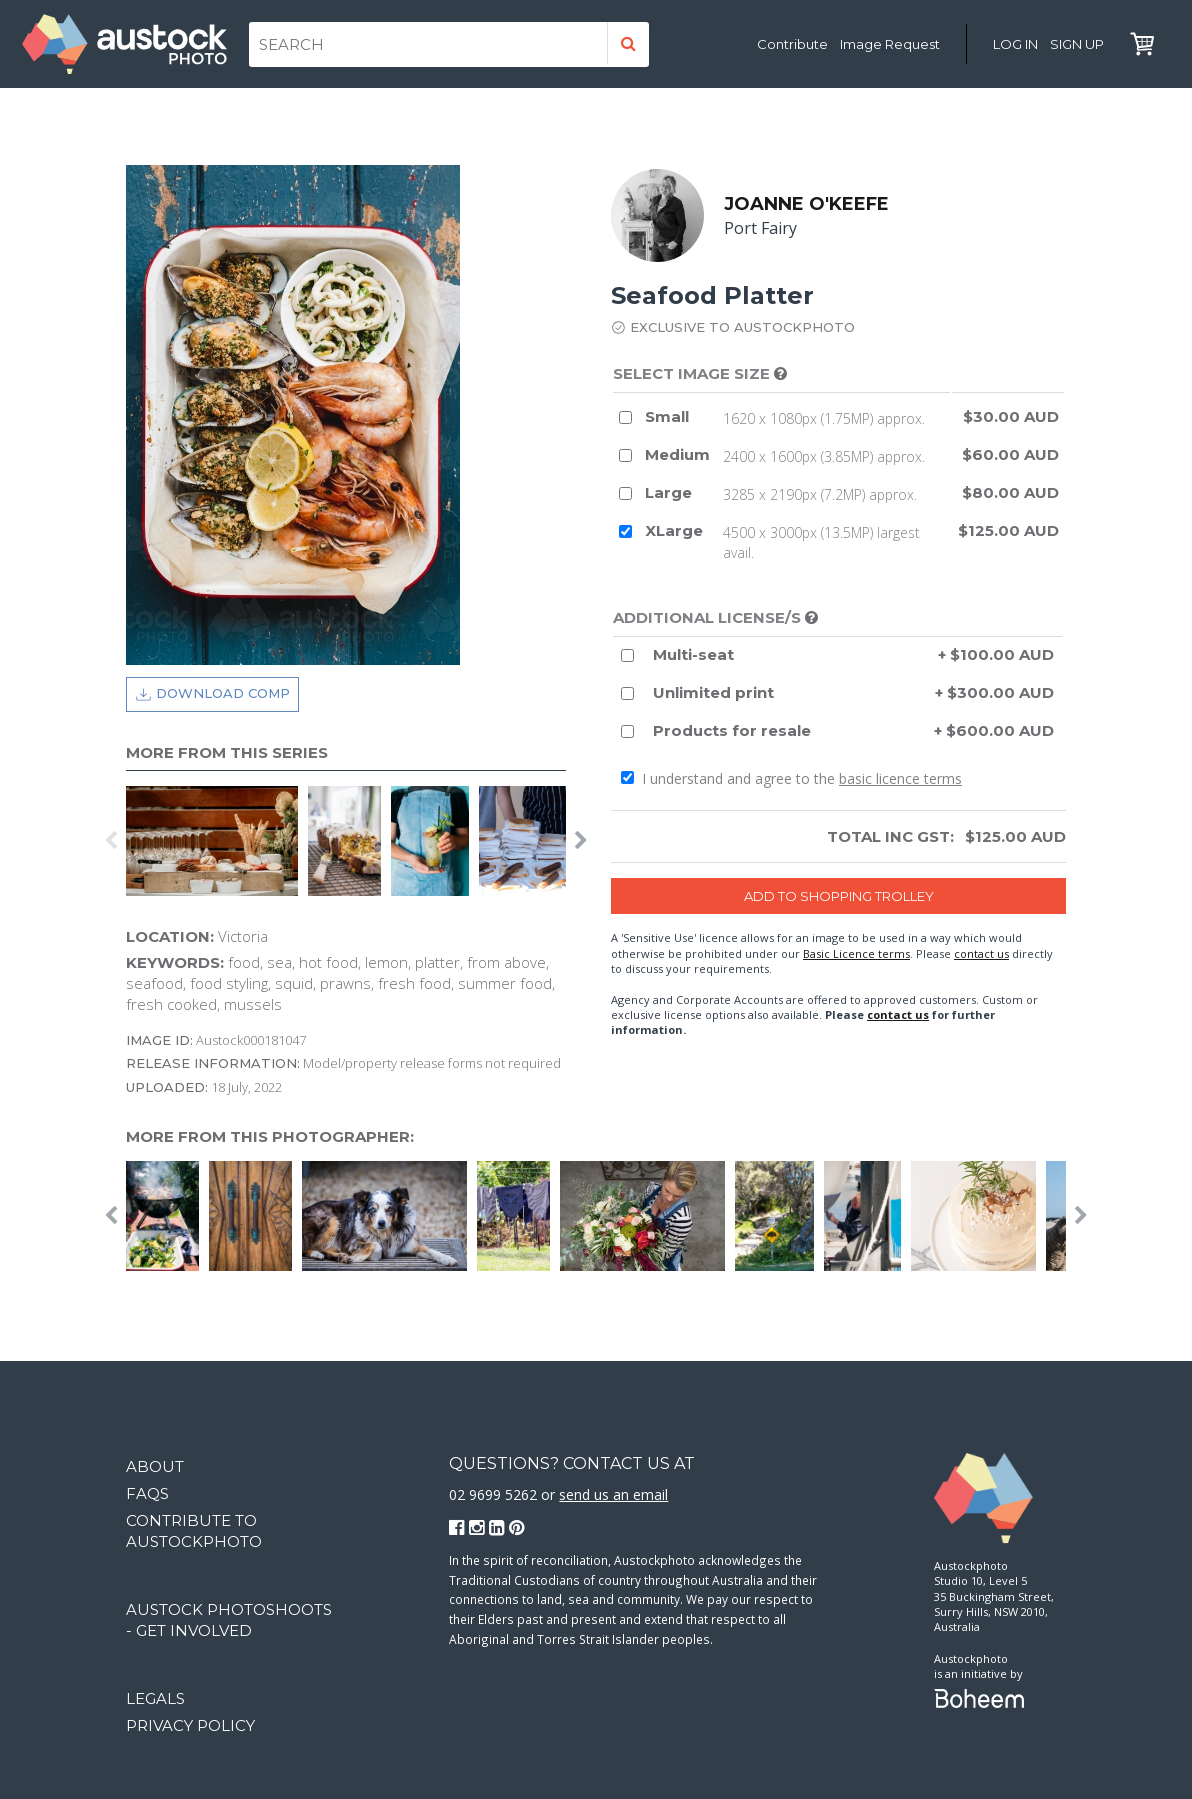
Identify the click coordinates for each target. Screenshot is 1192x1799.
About (155, 1466)
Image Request (890, 44)
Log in (1015, 44)
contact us (981, 953)
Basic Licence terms (856, 953)
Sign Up (1077, 44)
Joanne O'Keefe (806, 204)
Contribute (792, 44)
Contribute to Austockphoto (194, 1531)
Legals (155, 1698)
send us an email (613, 1494)
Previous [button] (111, 841)
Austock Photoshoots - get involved (229, 1620)
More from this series (227, 752)
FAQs (147, 1493)
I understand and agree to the (791, 778)
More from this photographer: (270, 1136)
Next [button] (581, 841)
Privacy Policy (190, 1725)
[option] (217, 841)
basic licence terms (900, 778)
